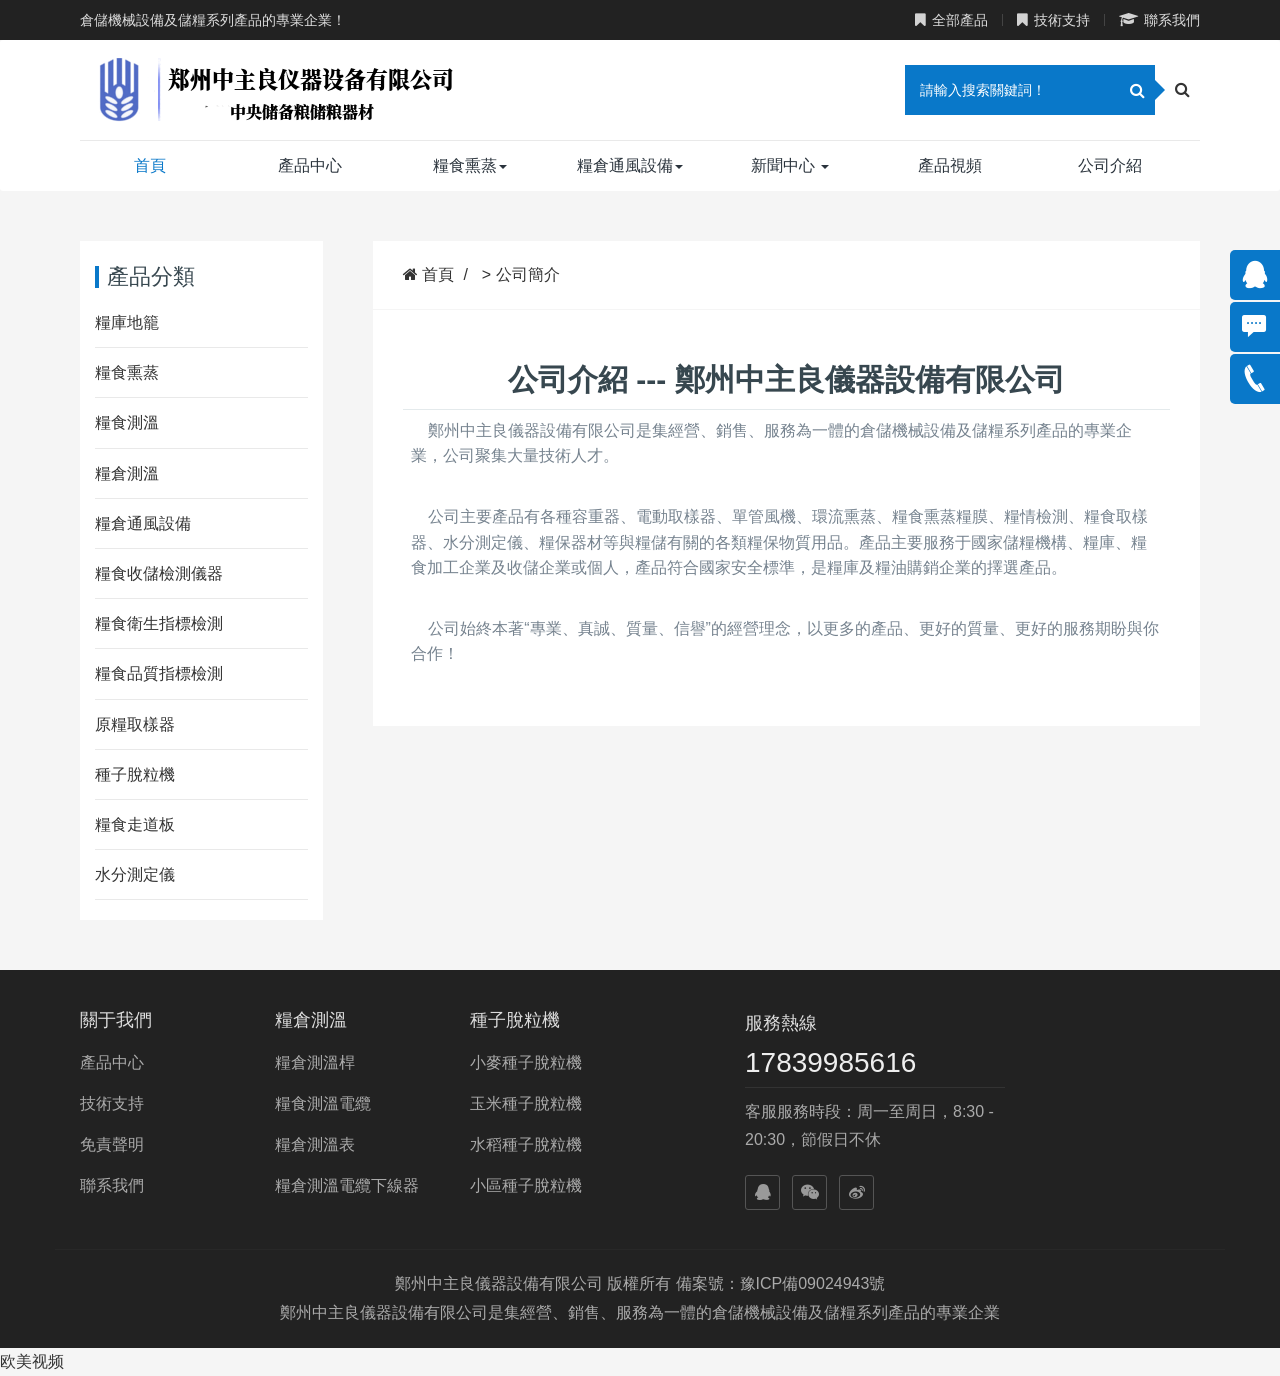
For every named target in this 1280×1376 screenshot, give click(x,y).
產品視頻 (950, 165)
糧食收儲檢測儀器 (159, 573)
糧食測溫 (127, 422)
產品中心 (310, 165)
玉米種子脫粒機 (526, 1103)
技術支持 (1053, 20)
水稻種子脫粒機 (526, 1144)
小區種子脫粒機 (526, 1185)
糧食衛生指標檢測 (159, 623)
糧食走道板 (135, 824)
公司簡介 (528, 274)
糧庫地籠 (127, 322)
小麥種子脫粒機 (526, 1062)
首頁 (150, 165)
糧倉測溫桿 (315, 1062)
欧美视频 (32, 1361)
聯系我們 (1159, 20)
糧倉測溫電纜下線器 (347, 1185)
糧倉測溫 (127, 473)
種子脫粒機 (135, 774)
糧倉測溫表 (315, 1144)
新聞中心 (790, 165)
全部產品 (951, 20)
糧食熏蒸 (470, 165)
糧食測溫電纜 (323, 1103)
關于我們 (116, 1020)
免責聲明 (112, 1144)
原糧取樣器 (135, 724)
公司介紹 (1110, 165)
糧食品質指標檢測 (159, 673)
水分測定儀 (135, 874)
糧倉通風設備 (630, 165)
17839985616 (830, 1062)
